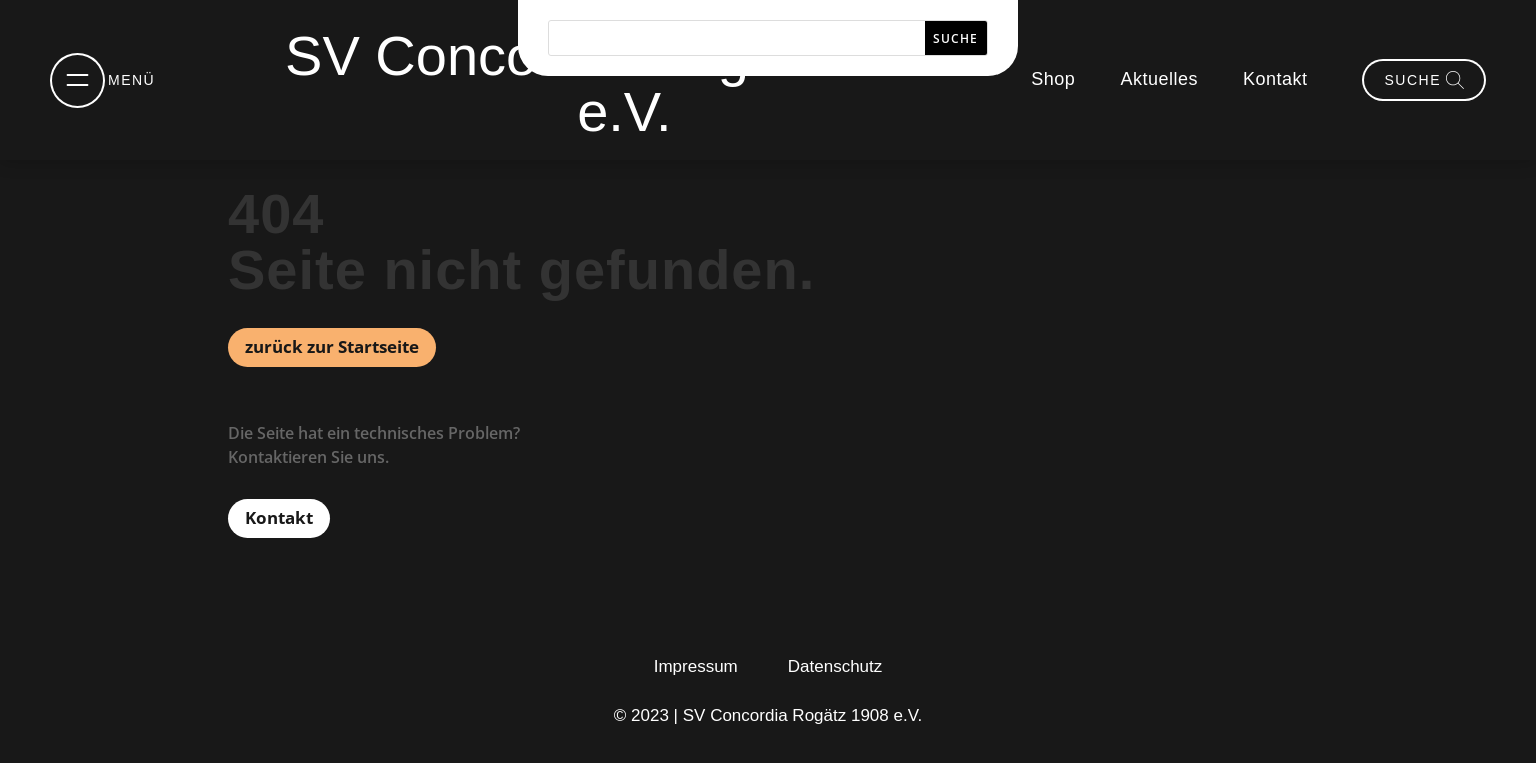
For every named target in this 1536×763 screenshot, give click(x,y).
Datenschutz (835, 666)
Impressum (696, 666)
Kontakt (1275, 79)
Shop (1053, 79)
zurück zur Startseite (332, 346)
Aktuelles (1159, 79)
